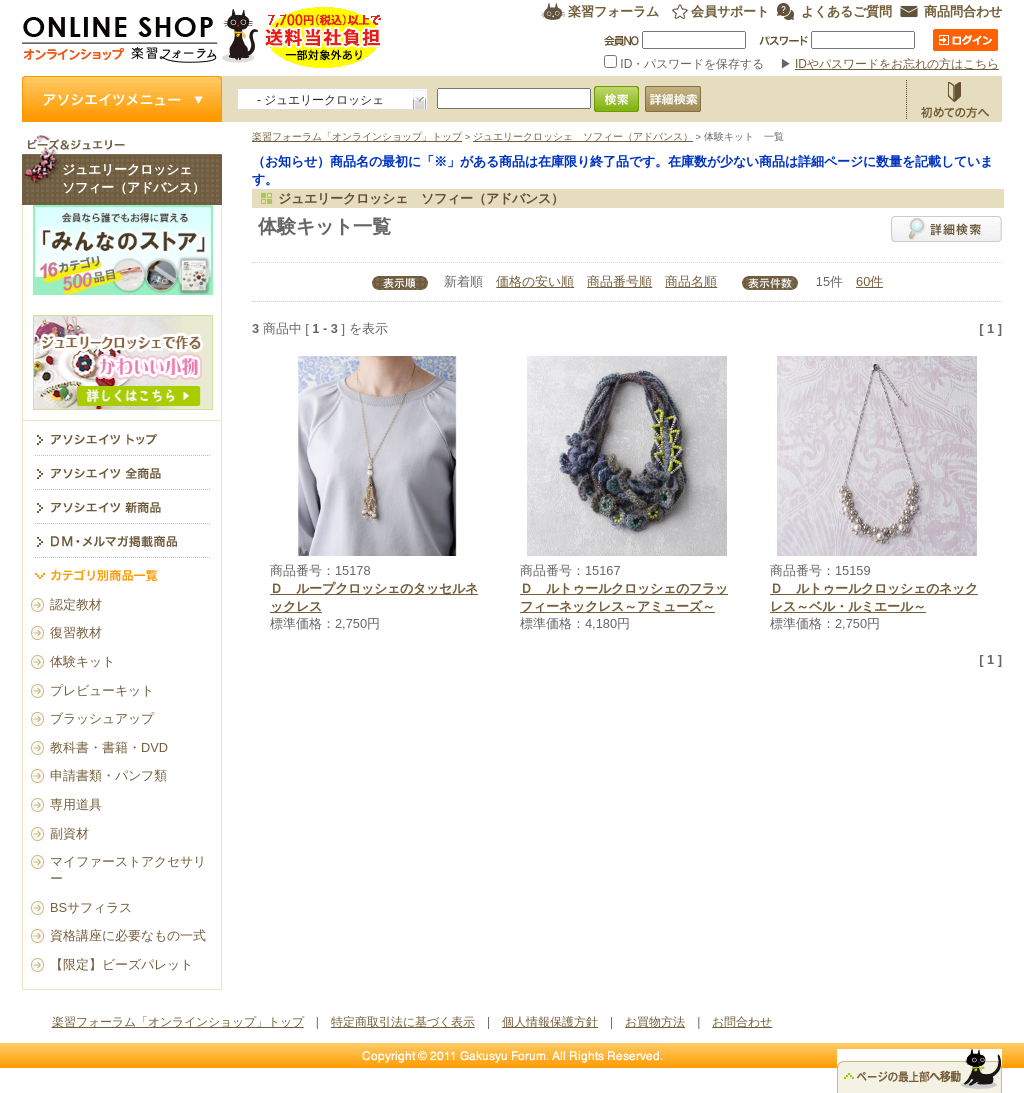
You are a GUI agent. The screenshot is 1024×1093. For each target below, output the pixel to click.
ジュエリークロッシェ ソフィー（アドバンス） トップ (122, 438)
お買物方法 (954, 99)
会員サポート (730, 11)
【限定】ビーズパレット (121, 964)
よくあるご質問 (846, 11)
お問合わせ (742, 1022)
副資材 (69, 833)
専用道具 (76, 804)
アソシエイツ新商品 (122, 506)
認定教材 (76, 604)
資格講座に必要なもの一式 (128, 935)
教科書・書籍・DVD (109, 747)
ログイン (965, 40)
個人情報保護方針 (550, 1022)
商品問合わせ (963, 11)
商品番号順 (619, 281)
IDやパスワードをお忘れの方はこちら (897, 64)
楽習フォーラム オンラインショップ (202, 37)
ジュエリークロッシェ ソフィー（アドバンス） (583, 136)
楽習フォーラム (613, 11)
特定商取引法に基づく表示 (403, 1022)
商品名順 (691, 281)
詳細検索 (946, 229)
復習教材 (76, 632)
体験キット (82, 661)
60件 (869, 281)
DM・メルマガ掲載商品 (122, 540)
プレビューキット (102, 690)
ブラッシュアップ (102, 718)
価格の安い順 (535, 281)
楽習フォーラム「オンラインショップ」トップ (357, 136)
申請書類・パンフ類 (108, 775)
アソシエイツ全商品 (122, 472)
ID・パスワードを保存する (686, 64)
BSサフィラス (91, 907)
